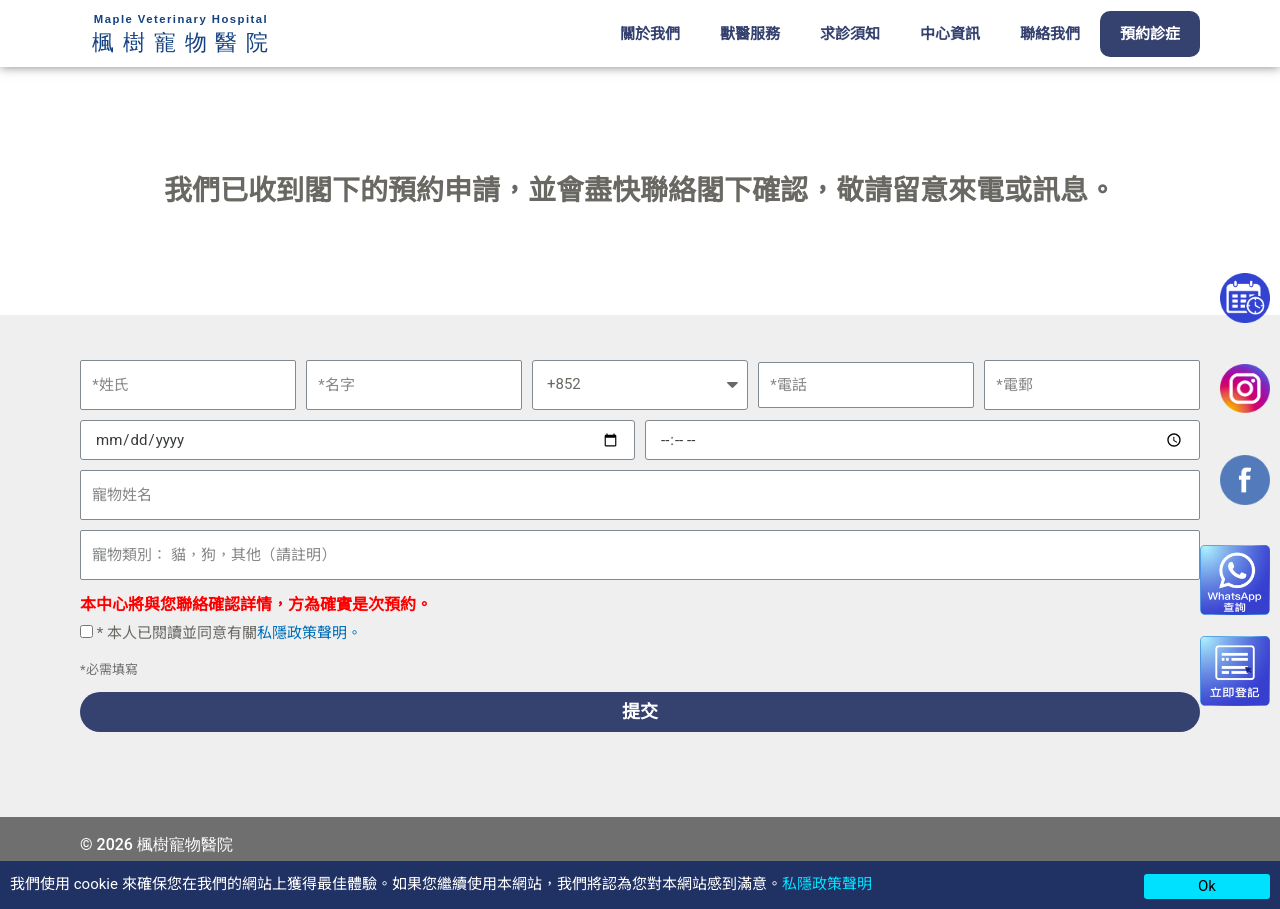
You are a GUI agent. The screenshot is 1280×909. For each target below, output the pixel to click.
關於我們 (650, 34)
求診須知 (850, 34)
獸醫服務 (750, 34)
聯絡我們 (1050, 34)
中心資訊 (950, 34)
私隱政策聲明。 (309, 633)
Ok (1207, 886)
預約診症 (1150, 34)
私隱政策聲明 (827, 884)
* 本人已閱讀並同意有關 (229, 633)
